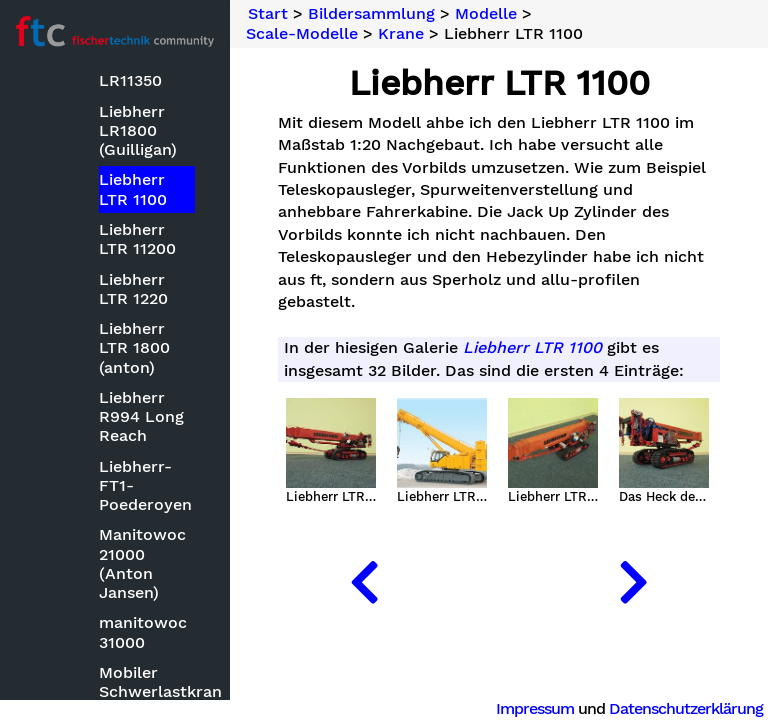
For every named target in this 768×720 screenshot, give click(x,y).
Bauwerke (100, 321)
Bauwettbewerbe (109, 230)
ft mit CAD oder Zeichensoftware (126, 422)
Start (268, 14)
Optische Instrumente (109, 692)
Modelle (73, 260)
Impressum (535, 708)
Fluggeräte (103, 382)
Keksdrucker (109, 462)
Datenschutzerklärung (686, 708)
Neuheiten (62, 133)
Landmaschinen (122, 602)
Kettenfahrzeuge (125, 492)
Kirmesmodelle (119, 522)
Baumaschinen (118, 291)
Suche (46, 100)
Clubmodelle (110, 351)
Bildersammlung (85, 167)
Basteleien (82, 199)
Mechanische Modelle (111, 643)
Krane (401, 34)
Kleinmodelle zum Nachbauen (131, 563)
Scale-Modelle (302, 34)
